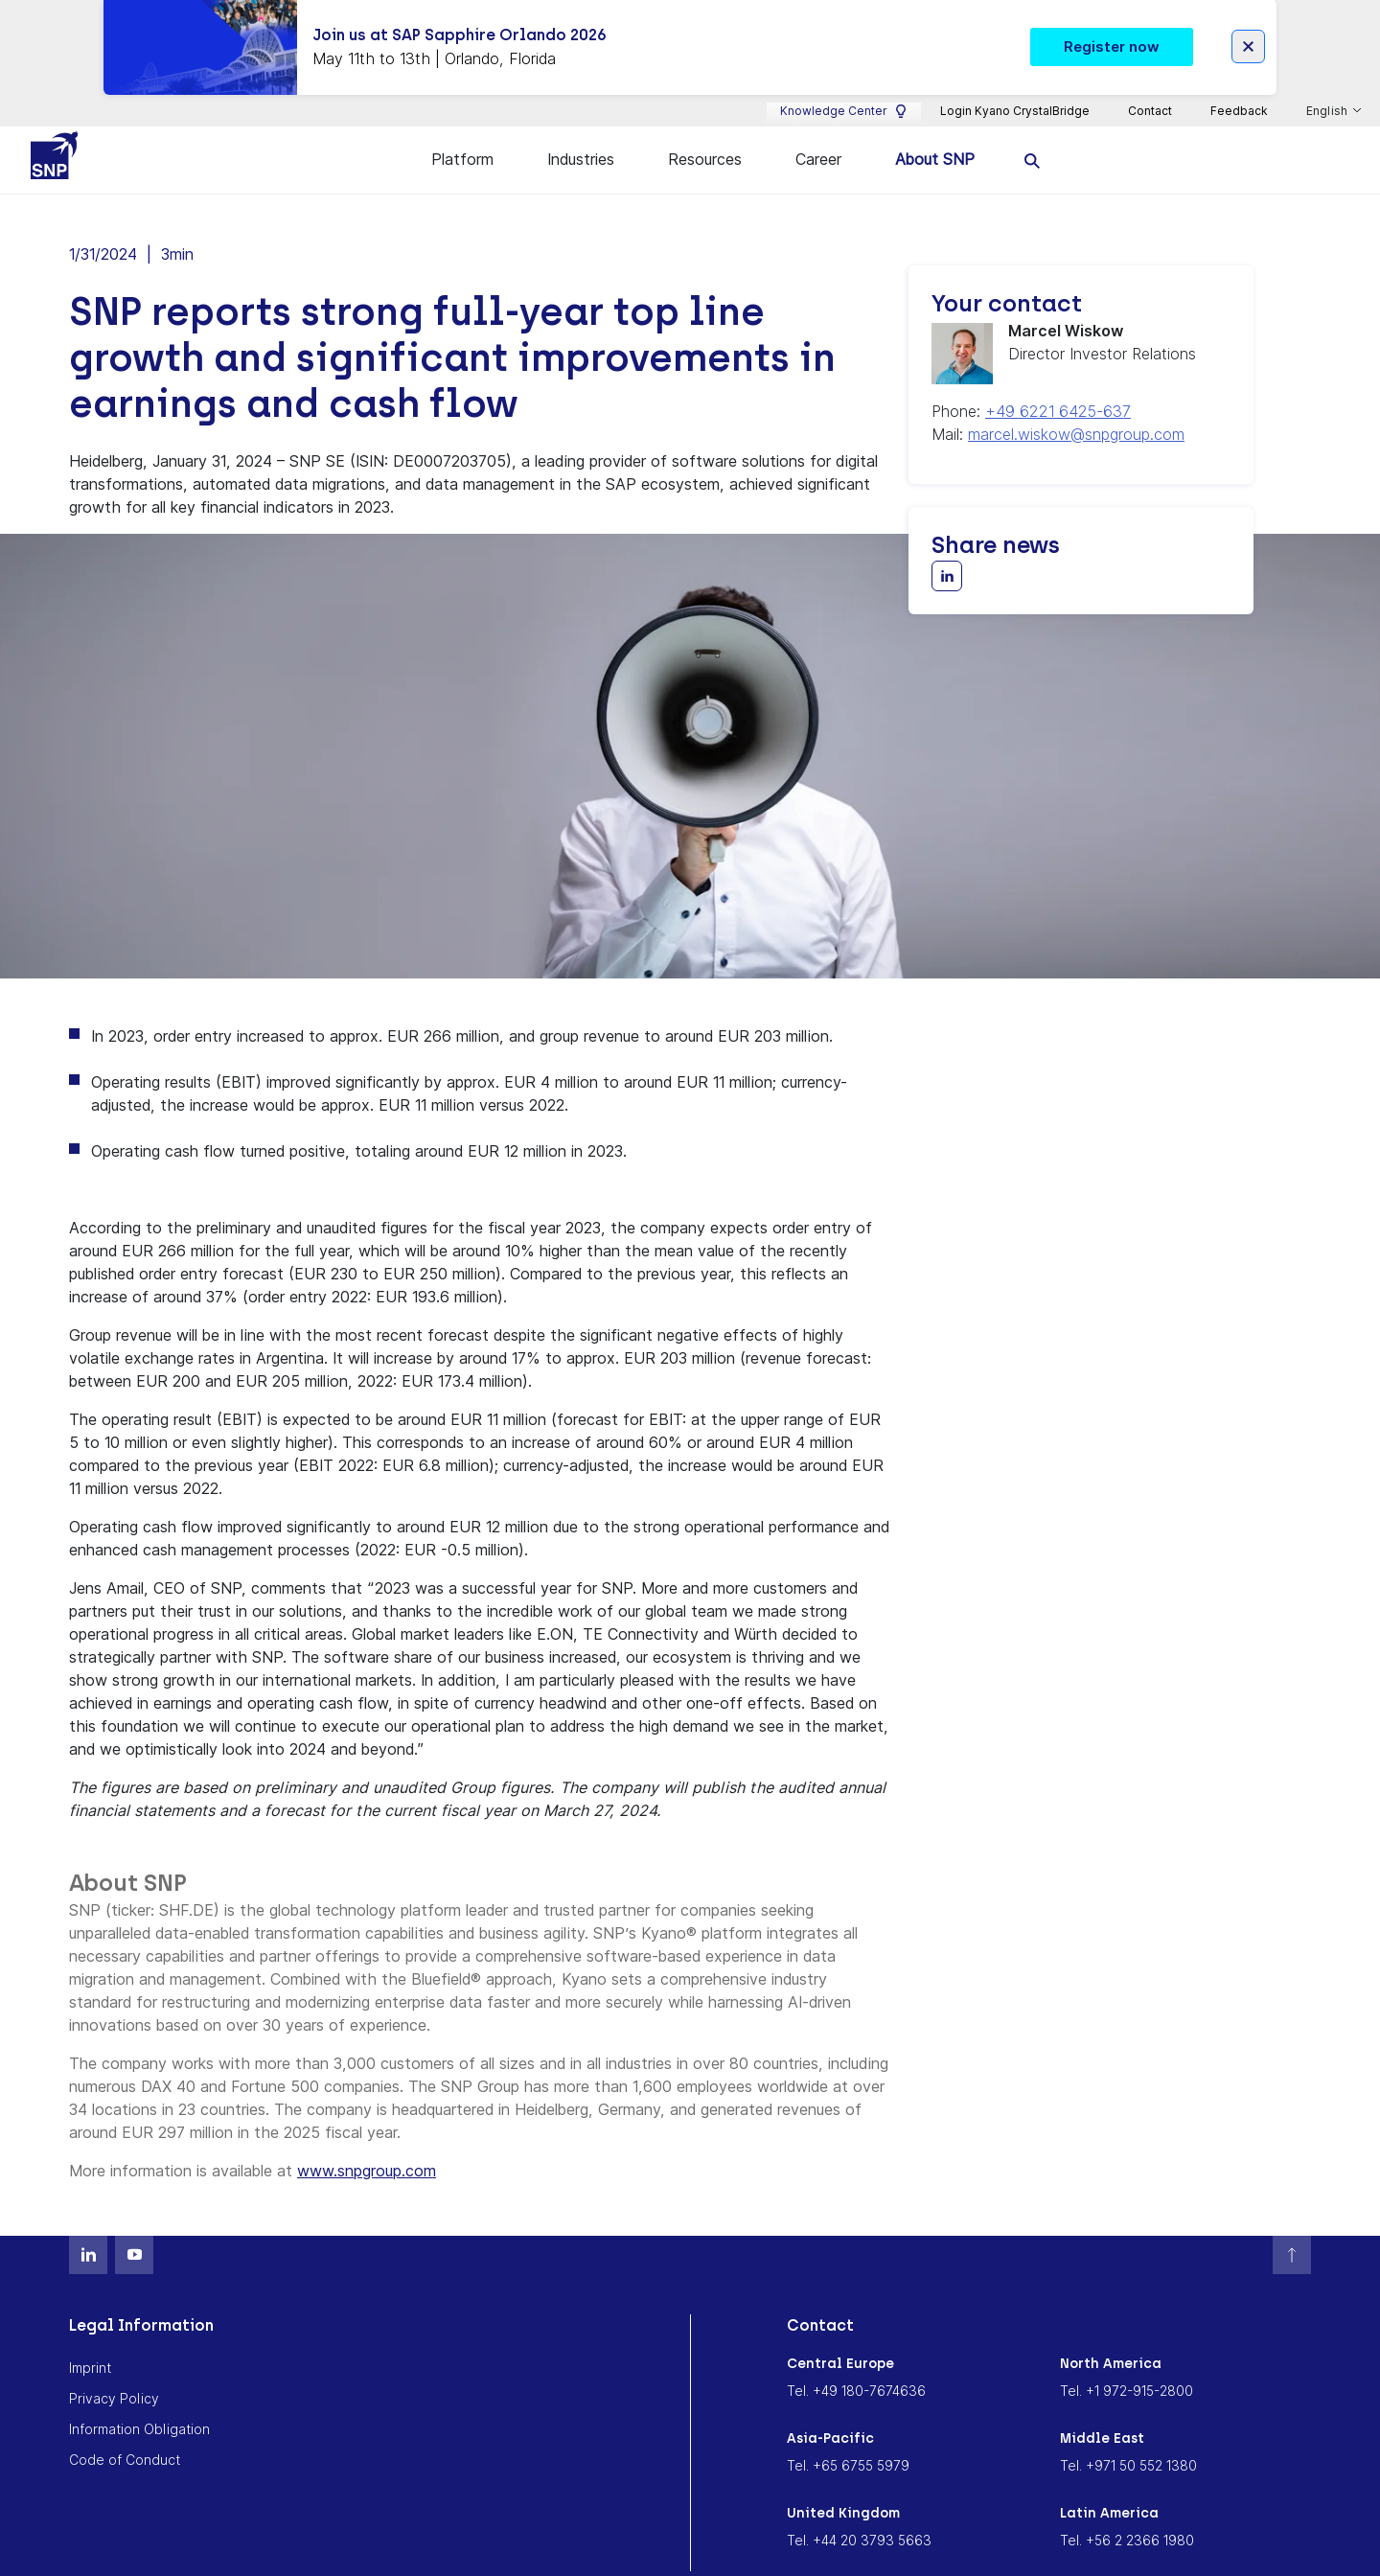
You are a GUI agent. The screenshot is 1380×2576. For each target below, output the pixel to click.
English (1328, 87)
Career (818, 136)
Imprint (90, 2344)
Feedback (1239, 87)
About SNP (935, 136)
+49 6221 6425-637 (1058, 388)
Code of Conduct (124, 2436)
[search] (1032, 136)
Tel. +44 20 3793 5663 (859, 2517)
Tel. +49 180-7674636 (856, 2367)
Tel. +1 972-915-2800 (1126, 2367)
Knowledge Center (844, 87)
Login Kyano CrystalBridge (1015, 87)
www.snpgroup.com (366, 2147)
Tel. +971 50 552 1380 (1128, 2442)
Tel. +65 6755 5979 (848, 2442)
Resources (705, 136)
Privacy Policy (114, 2375)
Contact (1150, 87)
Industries (580, 136)
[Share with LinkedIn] (947, 553)
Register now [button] (1112, 21)
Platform (462, 136)
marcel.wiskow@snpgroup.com (1076, 411)
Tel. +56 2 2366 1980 (1127, 2517)
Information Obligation (139, 2406)
